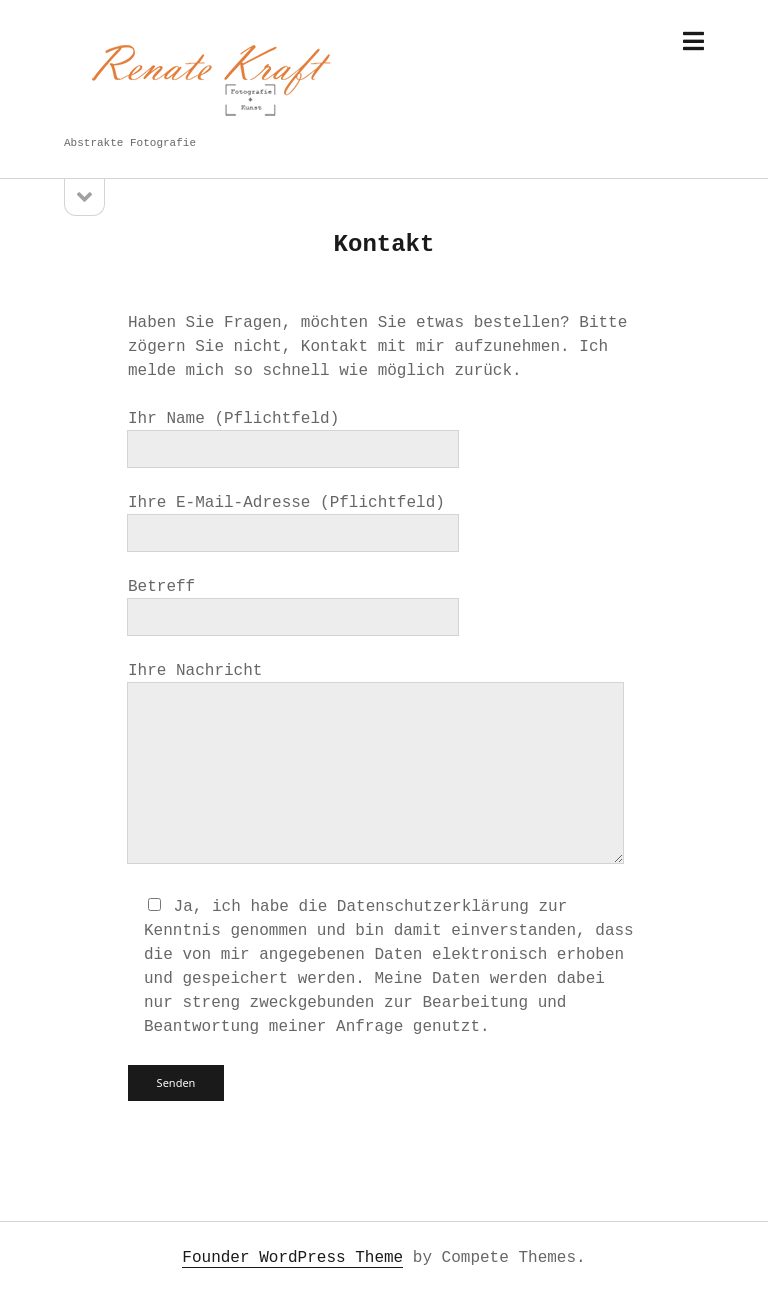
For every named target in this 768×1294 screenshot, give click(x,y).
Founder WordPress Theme (292, 1258)
